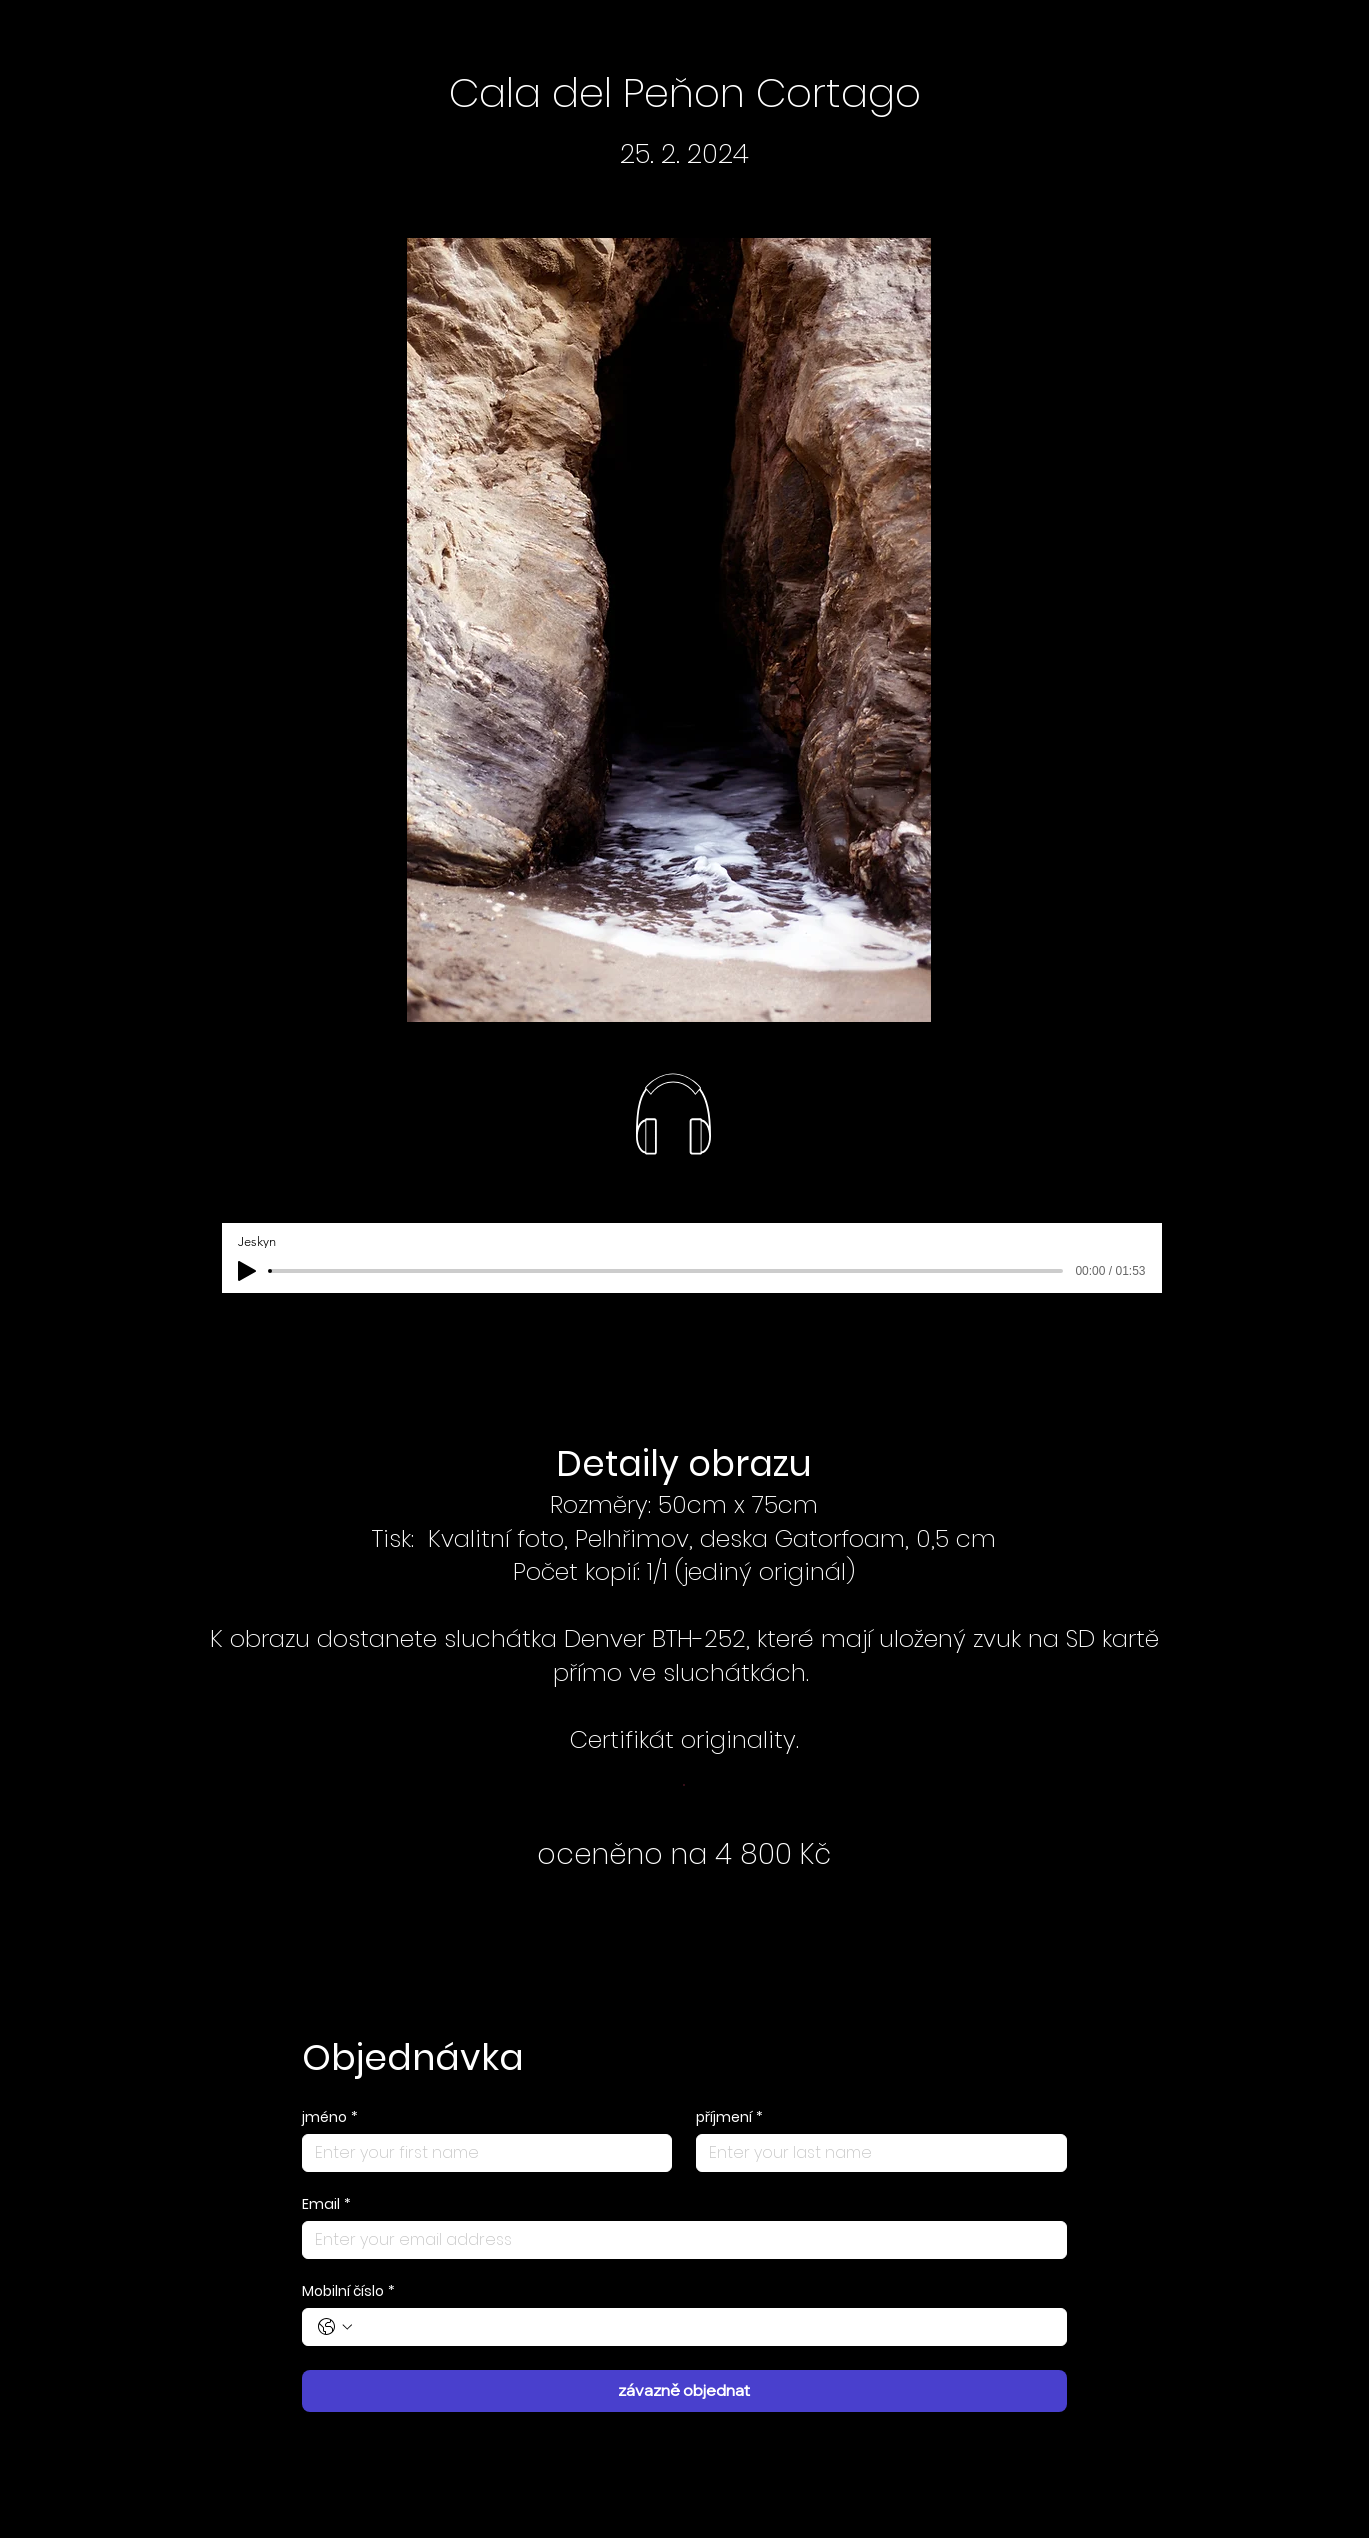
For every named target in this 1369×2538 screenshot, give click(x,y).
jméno (330, 2117)
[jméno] (481, 2153)
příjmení (729, 2117)
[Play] (247, 1271)
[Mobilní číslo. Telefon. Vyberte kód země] (335, 2327)
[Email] (678, 2240)
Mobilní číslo (348, 2291)
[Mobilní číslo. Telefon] (704, 2327)
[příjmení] (875, 2153)
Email (326, 2204)
